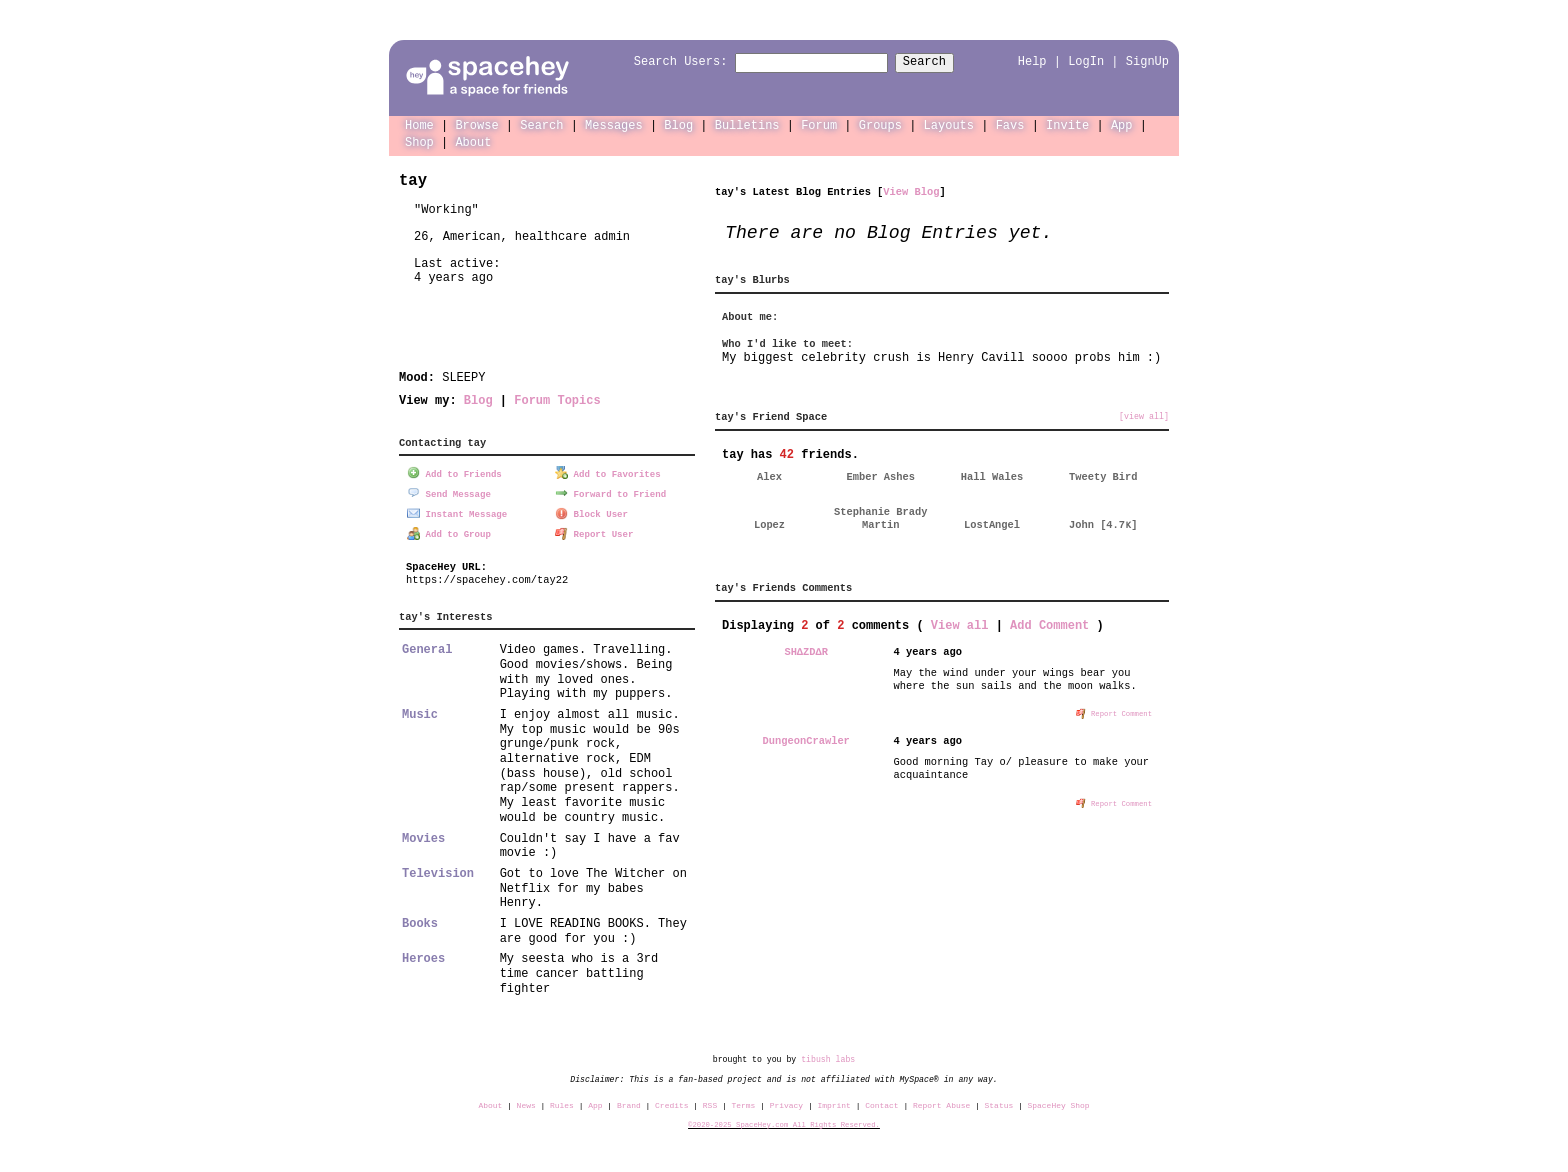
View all (960, 624)
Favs (1010, 124)
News (526, 1103)
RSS (710, 1103)
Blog (678, 124)
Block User (591, 511)
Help (1032, 61)
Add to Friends (454, 472)
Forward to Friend (610, 491)
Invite (1067, 124)
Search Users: (663, 62)
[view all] (1144, 416)
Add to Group (449, 531)
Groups (880, 124)
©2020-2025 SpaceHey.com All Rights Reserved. (784, 1123)
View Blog (911, 191)
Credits (671, 1103)
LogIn (1086, 61)
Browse (476, 124)
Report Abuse (941, 1103)
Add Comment (1049, 624)
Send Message (449, 491)
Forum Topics (557, 399)
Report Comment (1114, 712)
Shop (419, 141)
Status (999, 1103)
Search (942, 62)
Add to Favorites (608, 472)
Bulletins (747, 124)
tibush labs (828, 1057)
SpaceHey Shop (1059, 1103)
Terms (744, 1103)
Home (419, 124)
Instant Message (457, 511)
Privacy (786, 1103)
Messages (614, 124)
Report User (594, 531)
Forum (819, 124)
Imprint (833, 1103)
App (1122, 124)
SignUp (1147, 61)
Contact (881, 1103)
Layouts (949, 124)
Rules (562, 1103)
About (473, 141)
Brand (629, 1103)
